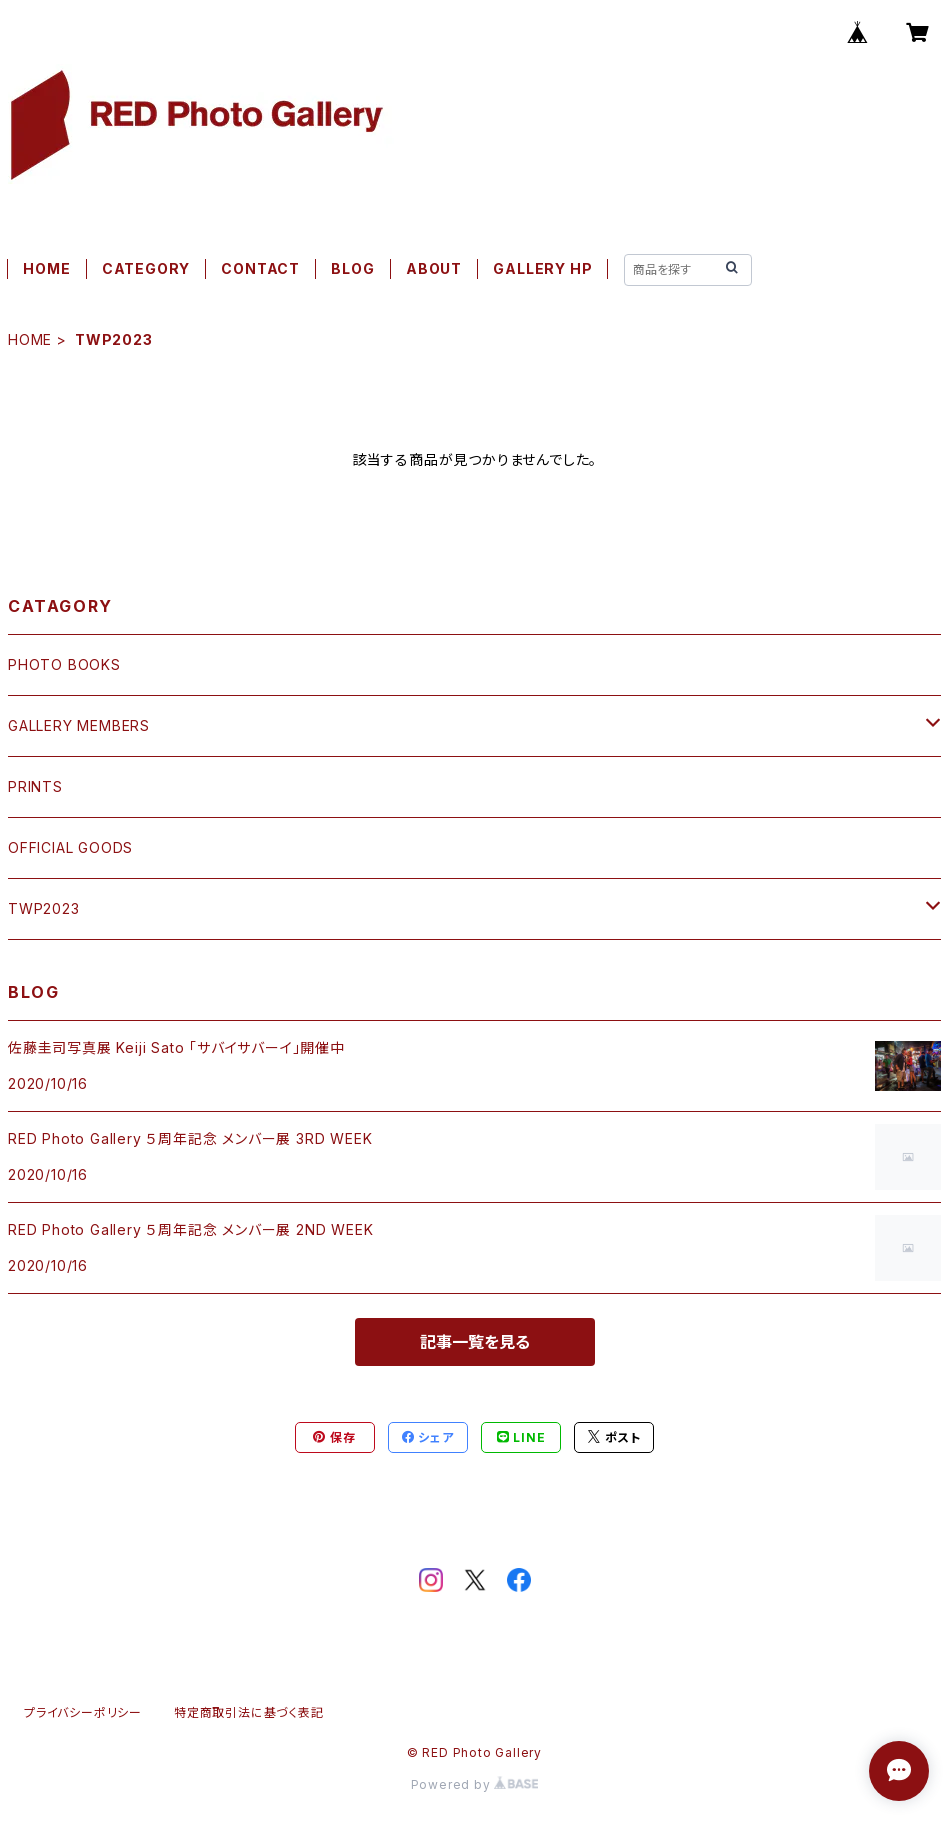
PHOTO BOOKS (64, 664)
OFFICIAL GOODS (70, 847)
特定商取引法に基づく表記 (249, 1712)
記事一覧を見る (475, 1342)
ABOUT (434, 268)
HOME (46, 268)
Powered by (475, 1784)
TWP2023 (44, 908)
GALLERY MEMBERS (79, 725)
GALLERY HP (542, 268)
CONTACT (260, 268)
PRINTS (35, 786)
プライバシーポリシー (83, 1712)
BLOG (352, 268)
